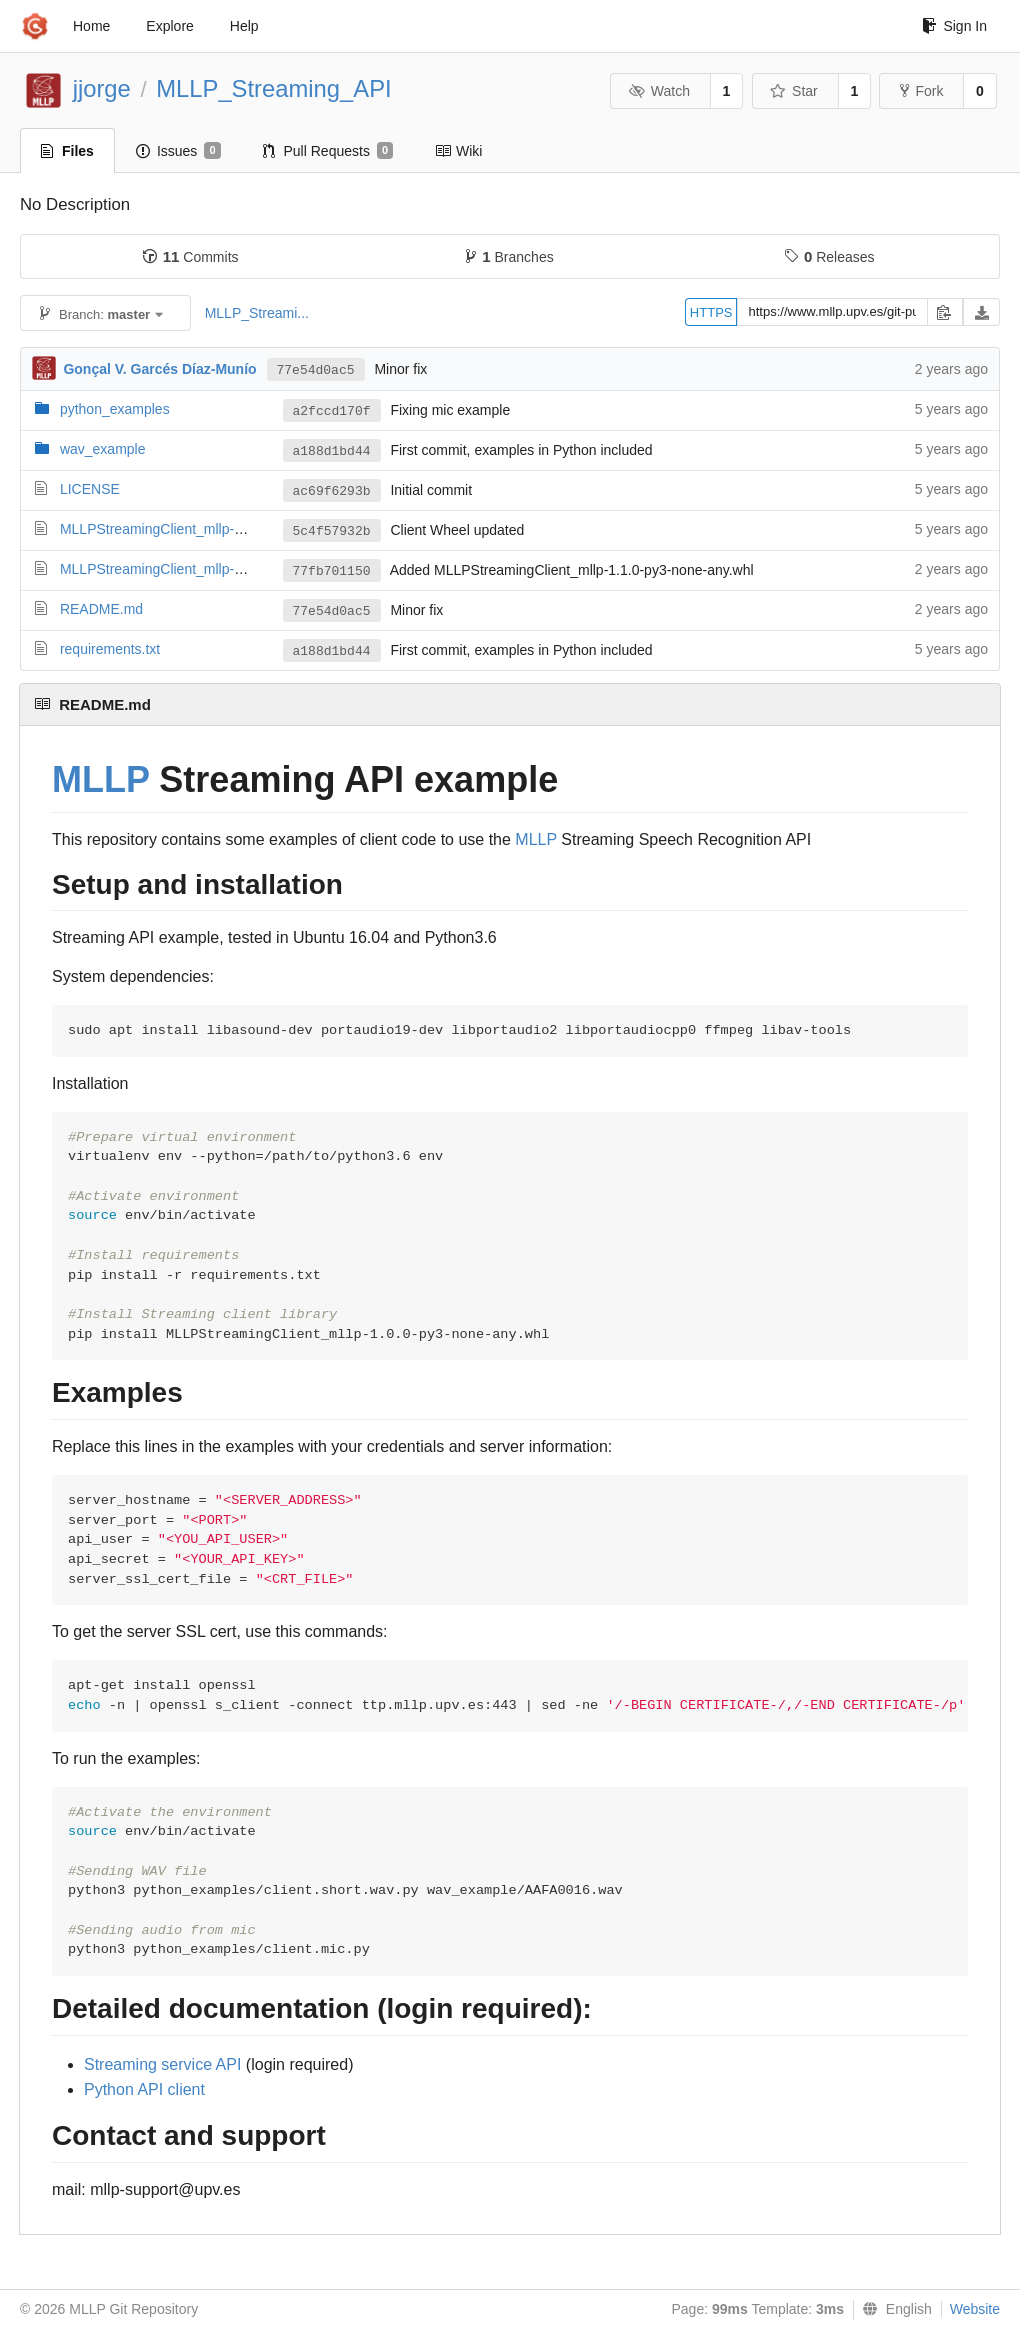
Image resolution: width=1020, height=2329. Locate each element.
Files (67, 151)
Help (244, 26)
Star (794, 91)
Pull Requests (328, 151)
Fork (921, 91)
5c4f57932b (332, 531)
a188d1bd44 (332, 451)
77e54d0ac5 (316, 370)
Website (975, 2309)
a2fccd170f (332, 411)
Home (91, 26)
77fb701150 (332, 571)
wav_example (103, 449)
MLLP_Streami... (257, 313)
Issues (178, 151)
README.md (101, 609)
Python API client (144, 2089)
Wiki (458, 151)
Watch (659, 91)
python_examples (115, 409)
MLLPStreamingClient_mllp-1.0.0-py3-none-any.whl (220, 529)
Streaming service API (162, 2064)
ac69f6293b (332, 491)
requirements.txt (110, 649)
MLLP (100, 779)
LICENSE (90, 489)
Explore (169, 26)
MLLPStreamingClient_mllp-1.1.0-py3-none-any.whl (220, 569)
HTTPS (711, 312)
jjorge (102, 88)
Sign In (954, 26)
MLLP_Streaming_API (273, 88)
